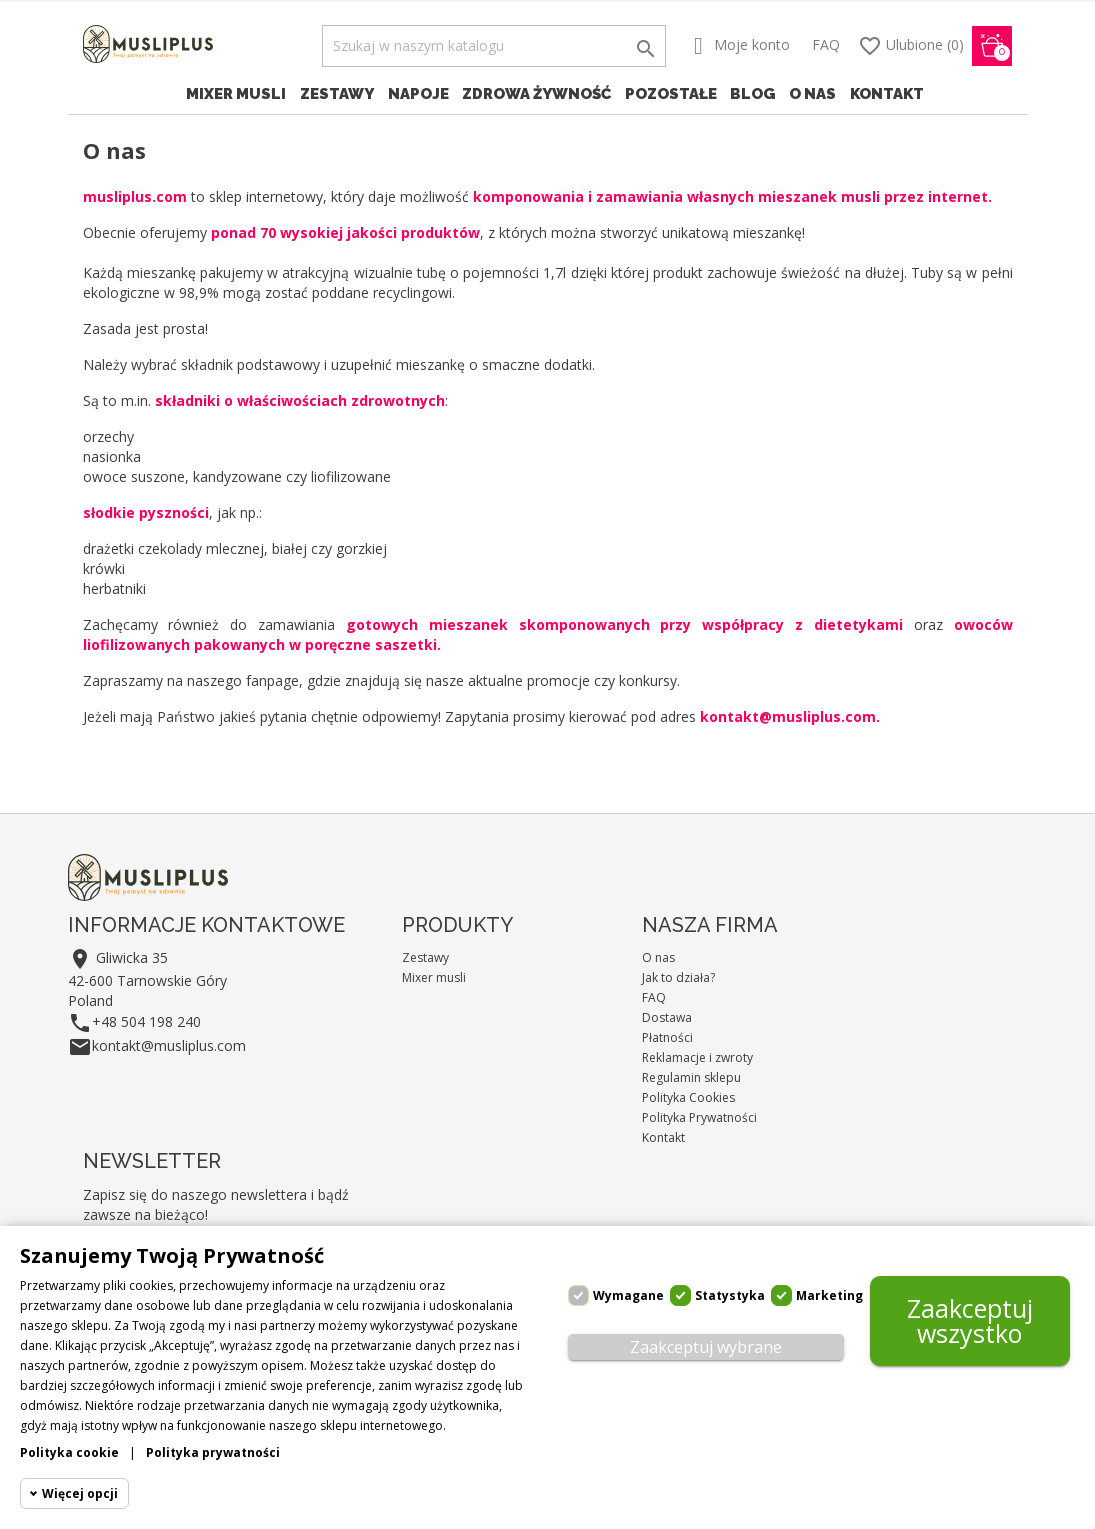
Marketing (829, 1295)
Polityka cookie (69, 1452)
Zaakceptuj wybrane (706, 1347)
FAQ (826, 44)
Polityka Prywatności (699, 1117)
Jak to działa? (678, 977)
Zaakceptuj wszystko (970, 1320)
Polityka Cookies (688, 1097)
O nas (812, 94)
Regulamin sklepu (691, 1077)
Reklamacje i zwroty (697, 1057)
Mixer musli (236, 94)
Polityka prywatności (213, 1452)
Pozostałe (671, 94)
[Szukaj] (494, 46)
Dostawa (667, 1017)
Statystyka (730, 1295)
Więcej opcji (80, 1493)
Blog (752, 94)
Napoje (418, 94)
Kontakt (887, 94)
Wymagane (628, 1295)
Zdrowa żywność (536, 94)
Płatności (667, 1037)
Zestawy (337, 94)
